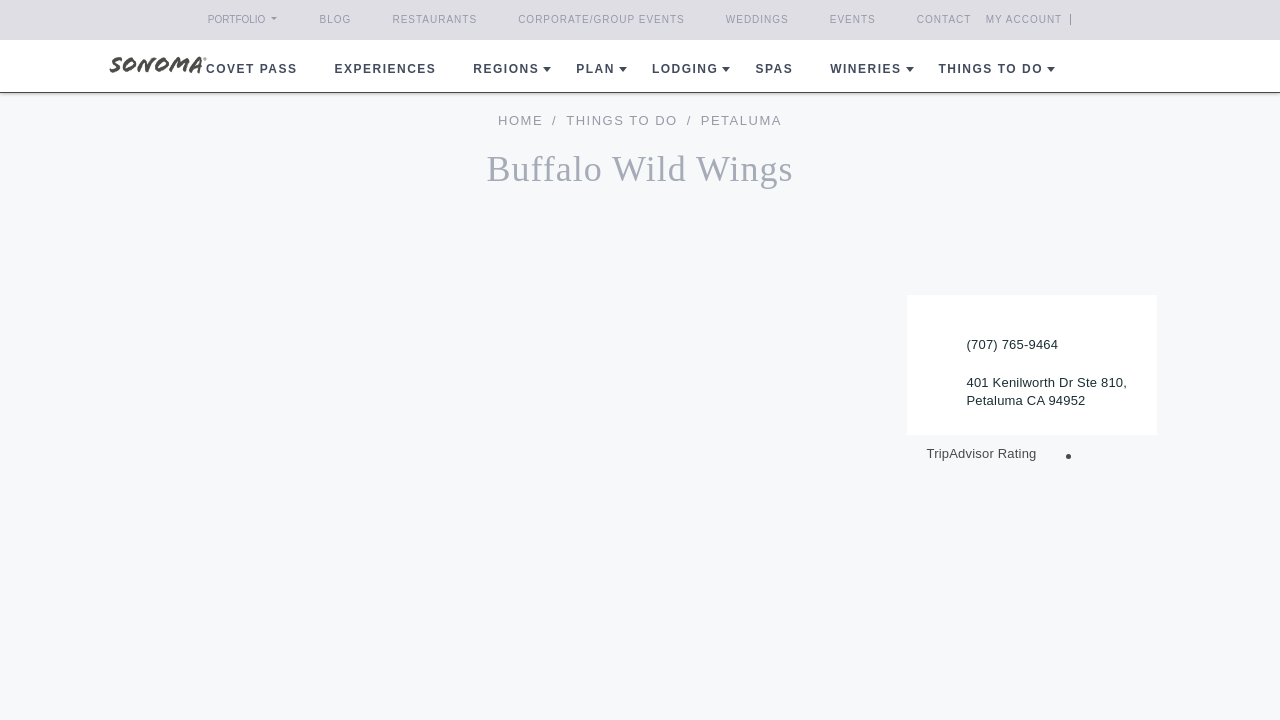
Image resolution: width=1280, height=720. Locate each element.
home (520, 120)
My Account (1060, 19)
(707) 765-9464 (1013, 344)
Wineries (865, 69)
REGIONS (506, 69)
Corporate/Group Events (601, 19)
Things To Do (621, 120)
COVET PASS (251, 69)
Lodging (685, 69)
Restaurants (434, 19)
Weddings (757, 19)
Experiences (386, 69)
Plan (595, 69)
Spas (774, 69)
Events (853, 19)
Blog (336, 19)
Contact (944, 19)
